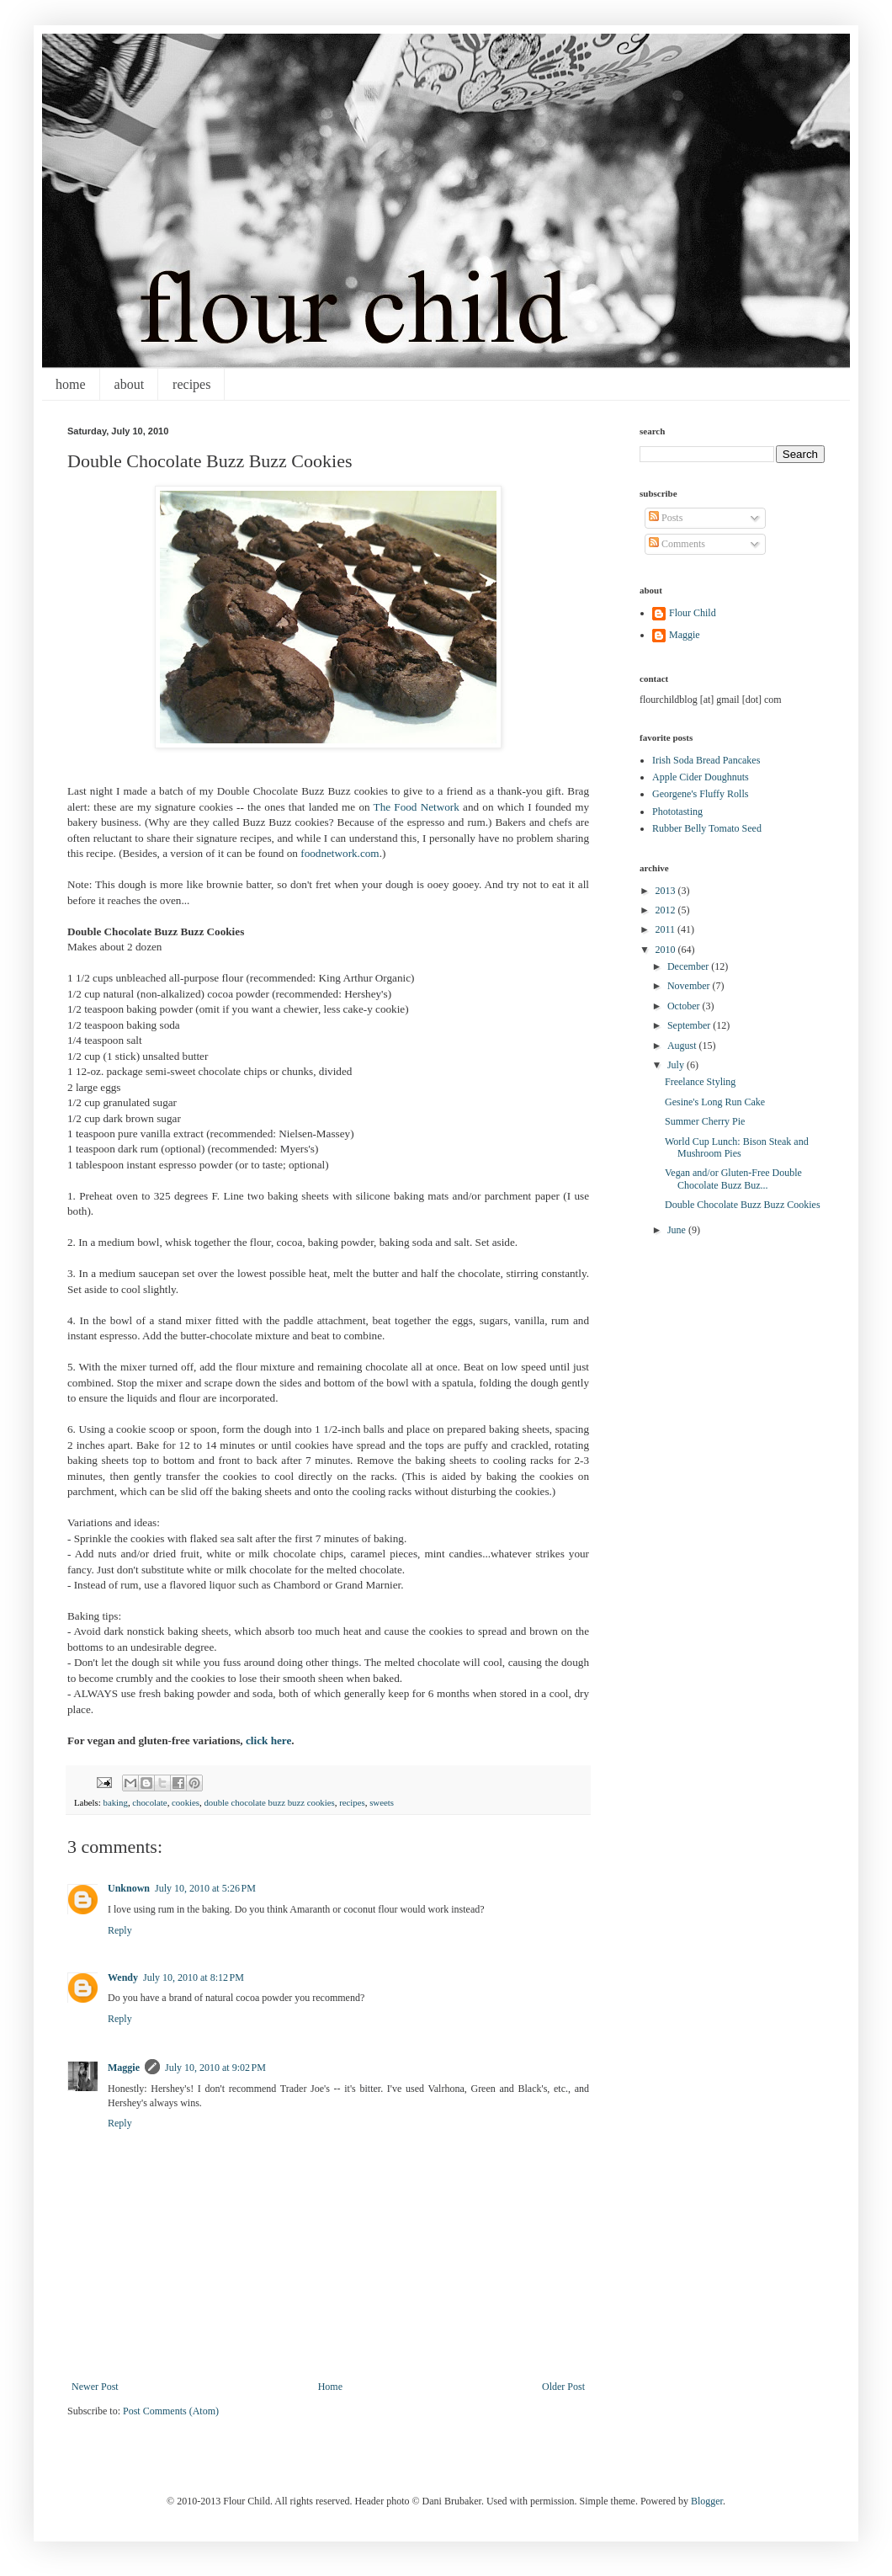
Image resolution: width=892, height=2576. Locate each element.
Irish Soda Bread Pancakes (706, 760)
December (689, 966)
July (677, 1065)
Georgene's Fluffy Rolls (700, 794)
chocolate (149, 1802)
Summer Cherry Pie (705, 1121)
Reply (120, 1930)
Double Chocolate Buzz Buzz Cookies (742, 1205)
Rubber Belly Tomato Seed (707, 828)
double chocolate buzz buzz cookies (269, 1802)
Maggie (124, 2067)
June (677, 1230)
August (683, 1045)
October (685, 1006)
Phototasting (677, 811)
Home (330, 2386)
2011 (667, 929)
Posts (665, 518)
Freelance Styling (700, 1082)
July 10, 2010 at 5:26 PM (205, 1888)
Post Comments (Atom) (171, 2411)
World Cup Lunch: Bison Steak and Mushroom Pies (737, 1147)
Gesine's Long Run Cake (715, 1102)
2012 (667, 910)
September (690, 1025)
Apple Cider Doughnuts (700, 777)
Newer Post (95, 2386)
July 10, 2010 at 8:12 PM (193, 1977)
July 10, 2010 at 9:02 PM (215, 2067)
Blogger (707, 2501)
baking (115, 1802)
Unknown (129, 1888)
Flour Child (692, 613)
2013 (667, 891)
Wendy (123, 1977)
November (690, 986)
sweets (381, 1802)
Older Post (563, 2386)
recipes (191, 384)
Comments (677, 544)
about (129, 384)
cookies (185, 1802)
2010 (667, 949)
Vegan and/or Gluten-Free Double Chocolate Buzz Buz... (733, 1178)
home (71, 384)
